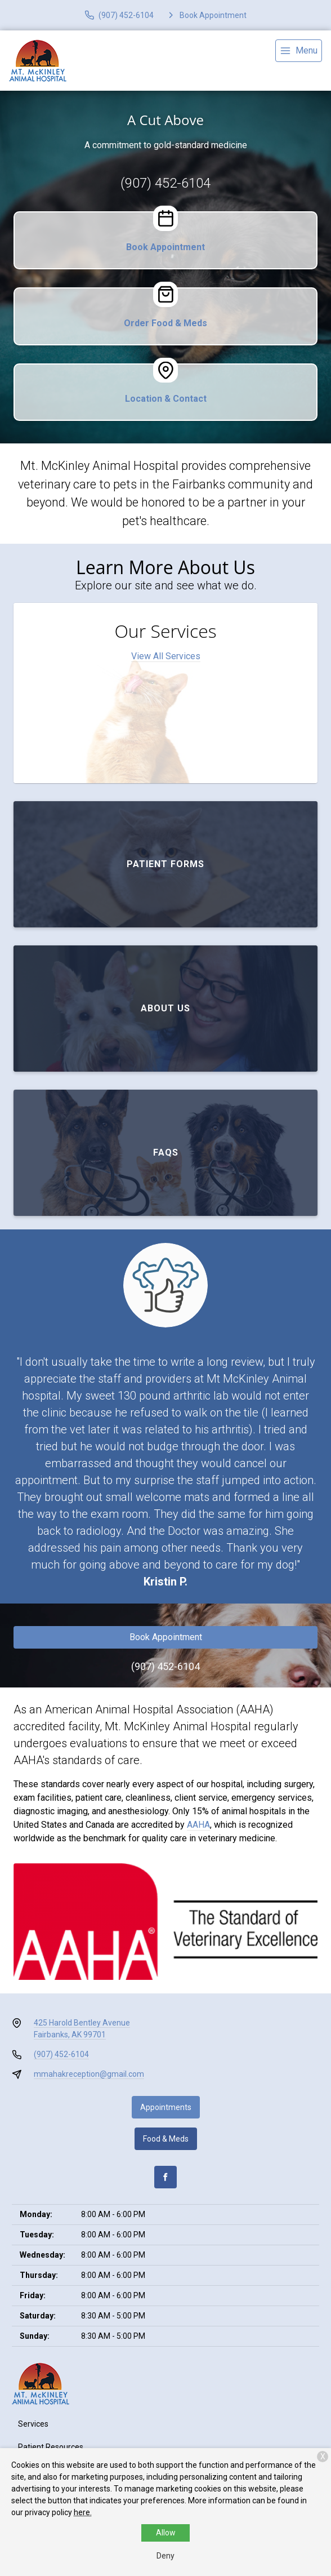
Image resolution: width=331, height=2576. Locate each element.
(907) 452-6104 (165, 183)
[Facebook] (165, 2177)
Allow (166, 2532)
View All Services (165, 656)
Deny (165, 2555)
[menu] (298, 50)
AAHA (198, 1824)
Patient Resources (50, 2446)
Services (33, 2423)
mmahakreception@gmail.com (89, 2073)
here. (83, 2512)
